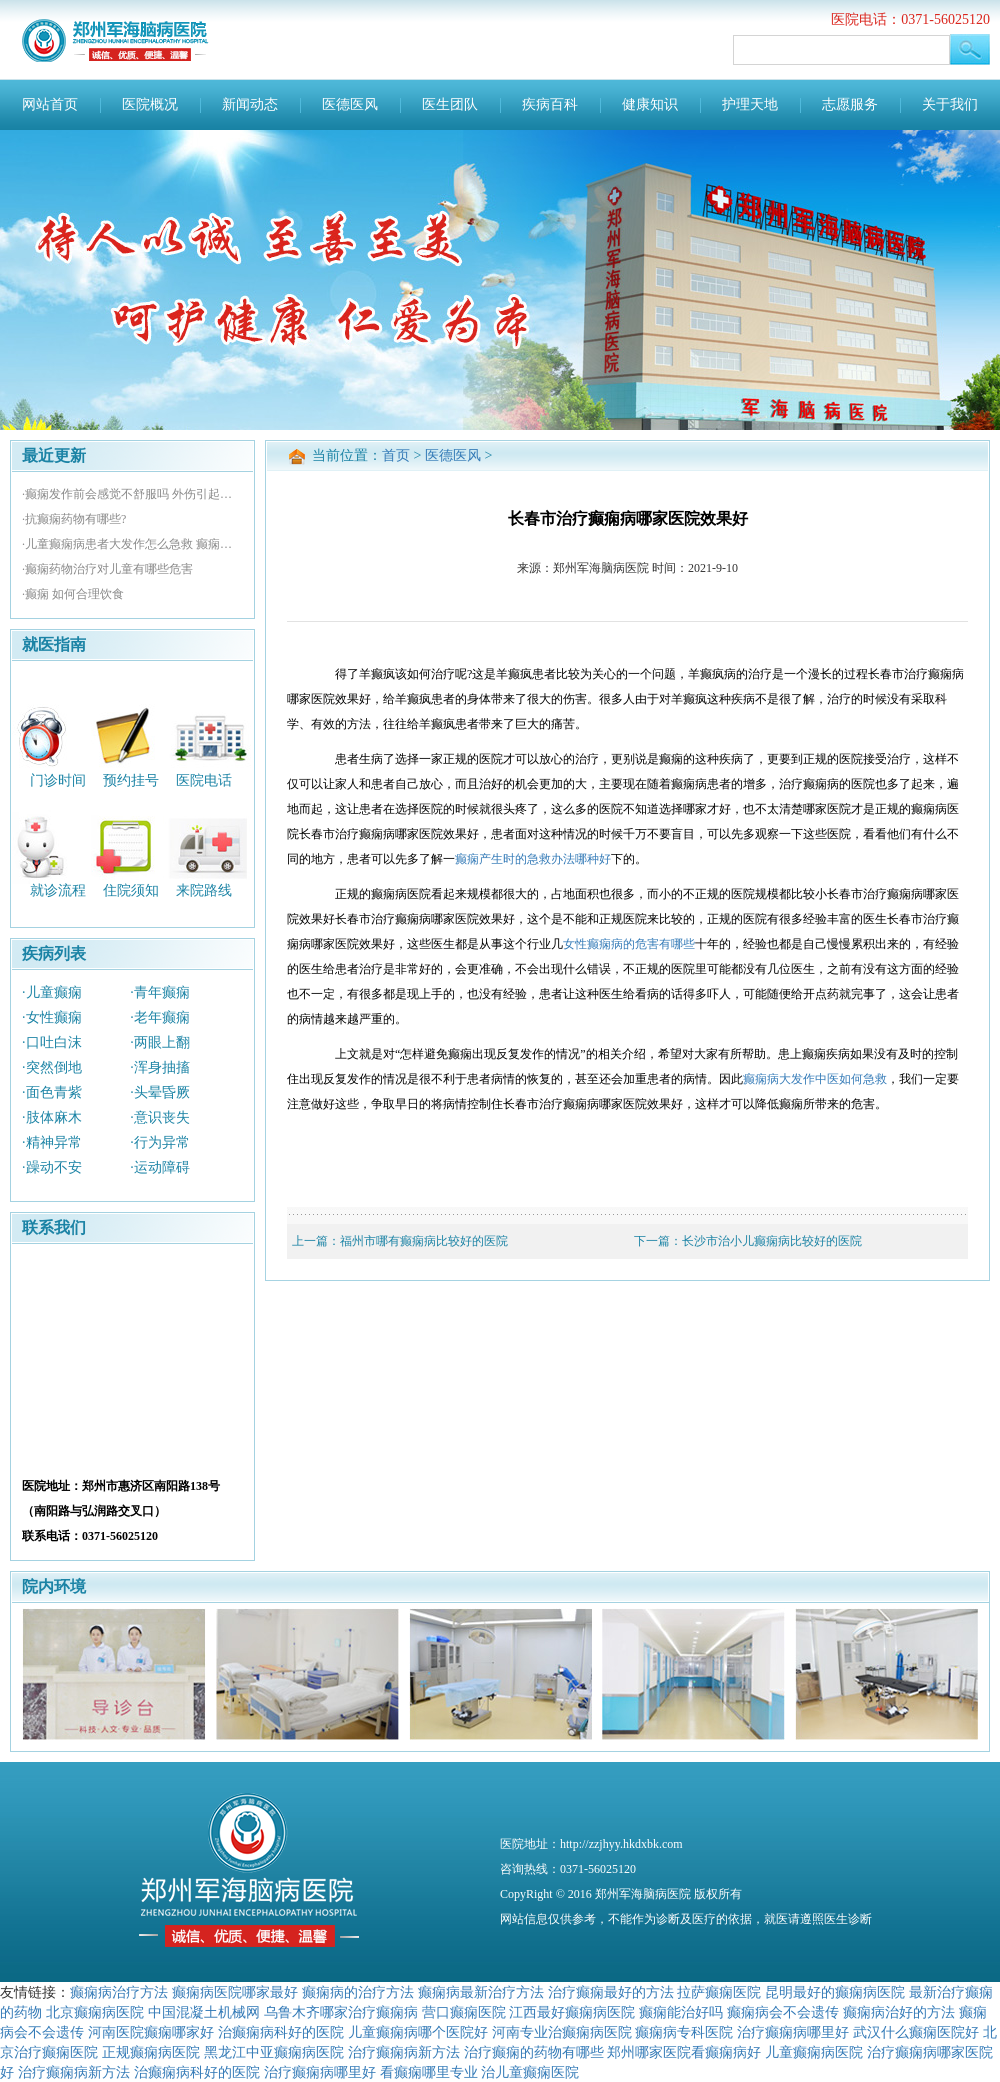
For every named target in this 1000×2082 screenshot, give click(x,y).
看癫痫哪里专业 (429, 2072)
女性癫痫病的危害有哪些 (629, 944)
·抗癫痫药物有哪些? (74, 519)
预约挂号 (131, 779)
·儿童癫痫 (52, 992)
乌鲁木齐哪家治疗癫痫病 (341, 2012)
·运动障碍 (160, 1167)
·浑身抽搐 (160, 1067)
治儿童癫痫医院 (530, 2072)
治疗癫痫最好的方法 (611, 1992)
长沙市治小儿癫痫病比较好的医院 (772, 1241)
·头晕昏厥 (160, 1092)
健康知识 (650, 104)
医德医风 (350, 104)
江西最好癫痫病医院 (572, 2012)
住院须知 (131, 890)
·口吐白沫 (52, 1042)
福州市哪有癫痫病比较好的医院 (424, 1241)
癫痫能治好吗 (681, 2012)
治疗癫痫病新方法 (404, 2052)
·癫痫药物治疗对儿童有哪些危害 (107, 569)
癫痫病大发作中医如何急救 (815, 1079)
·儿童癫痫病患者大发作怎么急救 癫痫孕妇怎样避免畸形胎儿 (132, 544)
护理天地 (750, 104)
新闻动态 (250, 104)
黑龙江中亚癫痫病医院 (274, 2052)
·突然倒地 (52, 1067)
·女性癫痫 (52, 1017)
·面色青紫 (52, 1092)
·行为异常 (160, 1142)
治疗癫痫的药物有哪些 (534, 2052)
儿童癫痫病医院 (814, 2052)
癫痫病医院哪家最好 (235, 1992)
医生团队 (450, 104)
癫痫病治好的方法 (899, 2012)
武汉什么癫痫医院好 (916, 2032)
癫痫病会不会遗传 (783, 2012)
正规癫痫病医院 (151, 2052)
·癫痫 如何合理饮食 (73, 594)
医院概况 (150, 104)
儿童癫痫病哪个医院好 (418, 2032)
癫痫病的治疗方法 (358, 1992)
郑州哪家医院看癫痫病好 (684, 2052)
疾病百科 (550, 104)
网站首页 (50, 104)
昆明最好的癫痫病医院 (835, 1992)
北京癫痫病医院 (95, 2012)
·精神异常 (52, 1142)
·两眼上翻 (160, 1042)
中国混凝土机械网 (204, 2012)
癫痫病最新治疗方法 (481, 1992)
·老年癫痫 (160, 1017)
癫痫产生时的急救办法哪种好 (533, 859)
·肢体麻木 (52, 1117)
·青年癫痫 (160, 992)
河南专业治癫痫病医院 (562, 2032)
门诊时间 (58, 779)
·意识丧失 (160, 1117)
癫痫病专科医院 (684, 2032)
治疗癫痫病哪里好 (793, 2032)
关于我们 (950, 104)
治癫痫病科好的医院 (281, 2032)
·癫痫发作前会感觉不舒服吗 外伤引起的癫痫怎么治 (132, 494)
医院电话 (204, 779)
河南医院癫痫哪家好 (151, 2032)
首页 (396, 455)
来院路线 (204, 890)
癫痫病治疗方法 (119, 1992)
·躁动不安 (52, 1167)
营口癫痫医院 (464, 2012)
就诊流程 (58, 890)
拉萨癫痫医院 (719, 1992)
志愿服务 (850, 104)
